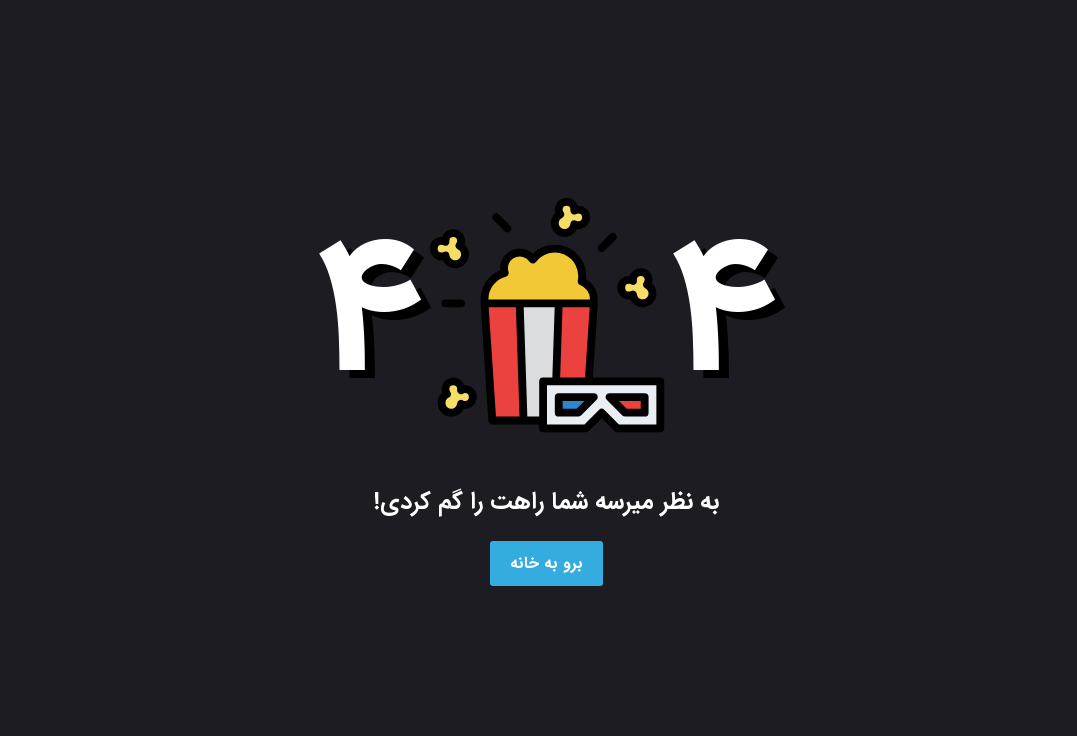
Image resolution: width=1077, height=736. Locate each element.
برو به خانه (546, 563)
